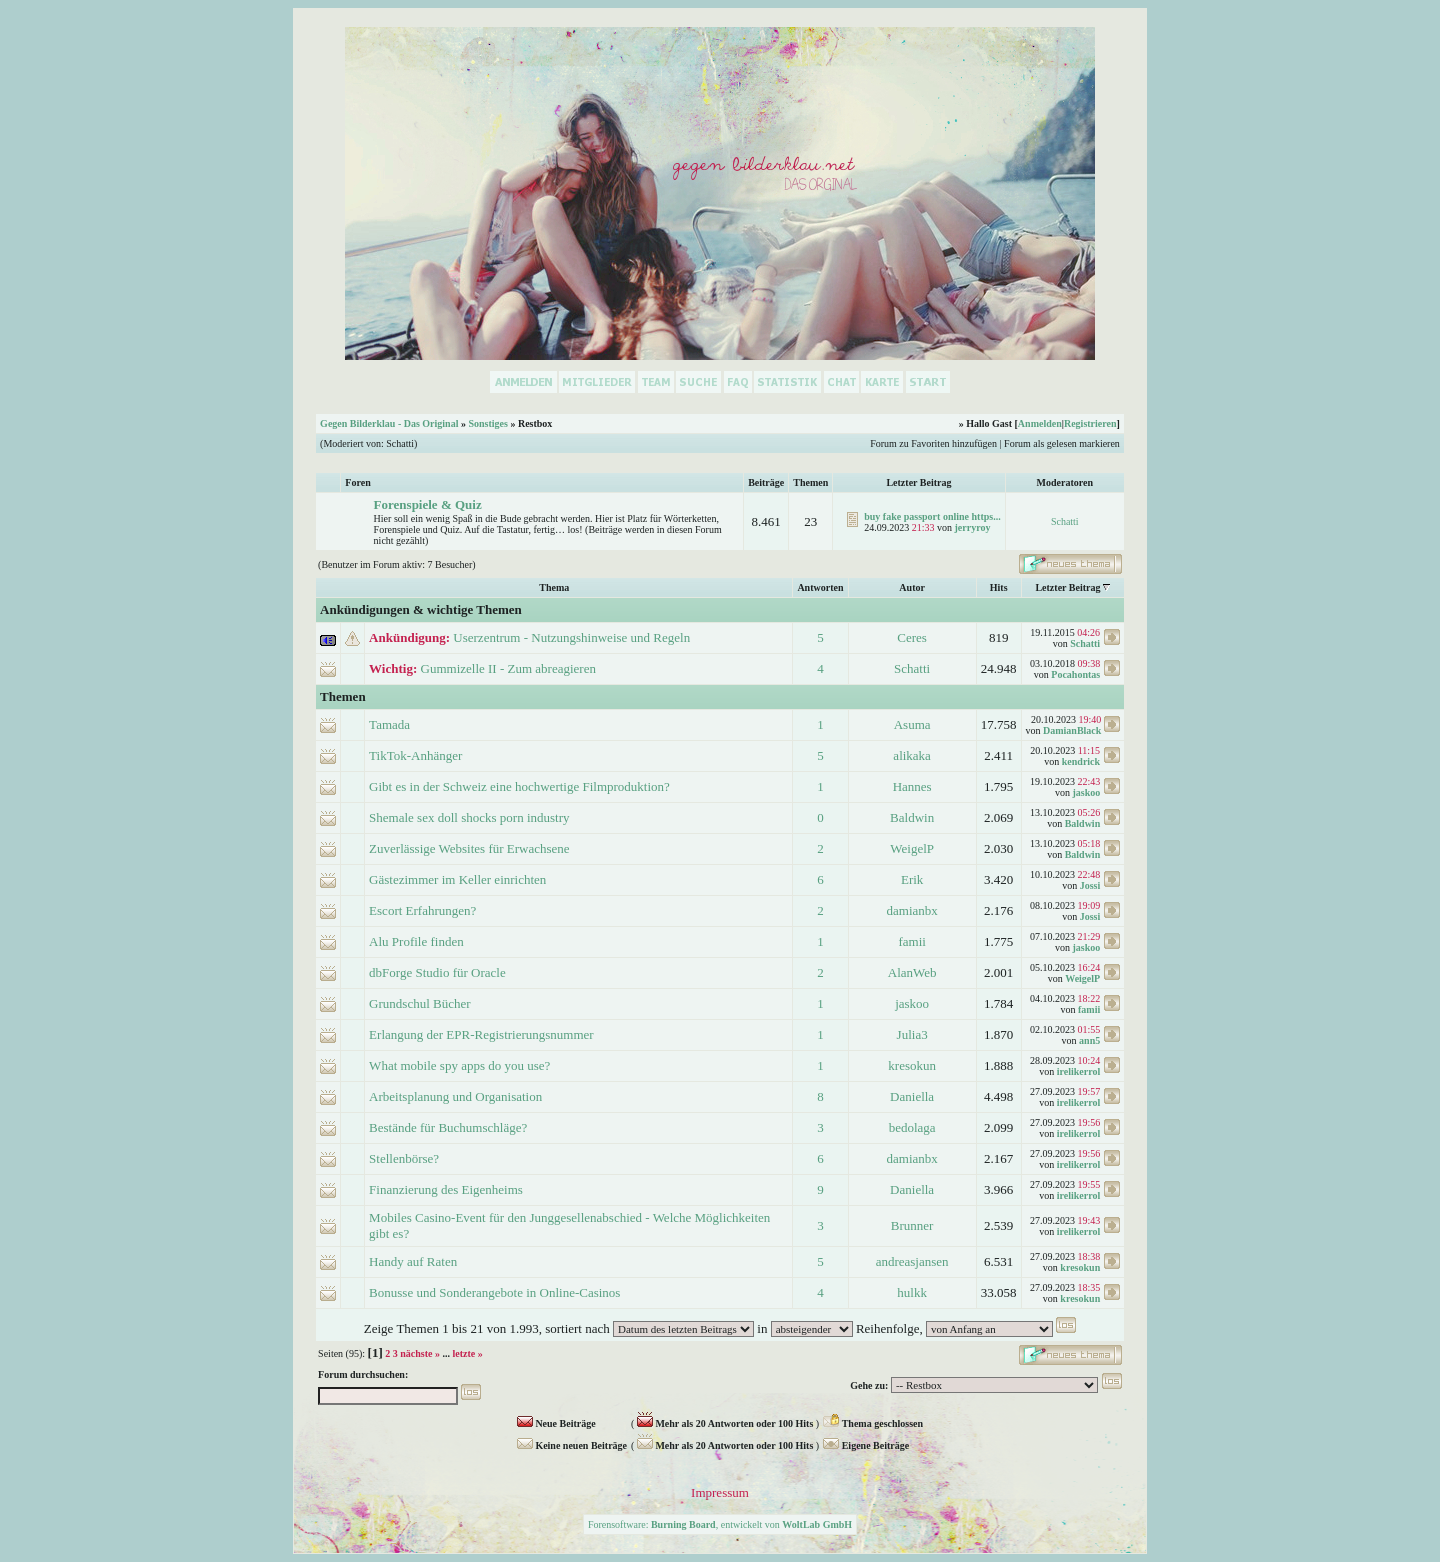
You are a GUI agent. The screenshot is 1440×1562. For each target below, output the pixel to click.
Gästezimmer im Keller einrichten (457, 879)
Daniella (912, 1096)
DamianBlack (1072, 730)
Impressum (720, 1492)
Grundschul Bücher (419, 1003)
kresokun (912, 1065)
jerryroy (973, 527)
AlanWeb (912, 972)
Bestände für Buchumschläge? (448, 1127)
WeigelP (912, 848)
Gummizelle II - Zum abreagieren (508, 668)
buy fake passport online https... (932, 516)
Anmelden (1040, 423)
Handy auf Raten (413, 1261)
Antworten (820, 587)
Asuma (912, 724)
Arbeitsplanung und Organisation (455, 1096)
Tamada (389, 724)
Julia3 (912, 1034)
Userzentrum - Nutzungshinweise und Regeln (571, 637)
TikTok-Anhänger (415, 755)
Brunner (912, 1225)
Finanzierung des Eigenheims (446, 1189)
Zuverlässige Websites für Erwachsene (469, 848)
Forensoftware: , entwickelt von (720, 1524)
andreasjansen (912, 1261)
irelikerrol (1079, 1071)
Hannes (912, 786)
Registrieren (1090, 423)
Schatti (400, 443)
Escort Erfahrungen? (422, 910)
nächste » (420, 1353)
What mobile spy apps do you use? (459, 1065)
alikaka (912, 755)
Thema (554, 587)
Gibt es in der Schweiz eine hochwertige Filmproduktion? (519, 786)
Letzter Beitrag (1067, 587)
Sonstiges (487, 423)
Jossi (1090, 885)
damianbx (912, 910)
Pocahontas (1075, 674)
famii (911, 941)
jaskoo (1086, 792)
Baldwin (912, 817)
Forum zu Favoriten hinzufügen (933, 443)
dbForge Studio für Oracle (437, 972)
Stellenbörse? (404, 1158)
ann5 (1089, 1040)
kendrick (1081, 761)
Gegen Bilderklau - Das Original (389, 423)
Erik (912, 879)
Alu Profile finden (416, 941)
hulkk (912, 1292)
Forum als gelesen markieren (1062, 443)
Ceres (912, 637)
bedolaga (912, 1127)
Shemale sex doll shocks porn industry (469, 817)
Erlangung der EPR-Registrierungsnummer (481, 1034)
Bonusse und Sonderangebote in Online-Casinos (494, 1292)
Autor (912, 587)
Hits (999, 587)
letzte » (467, 1353)
